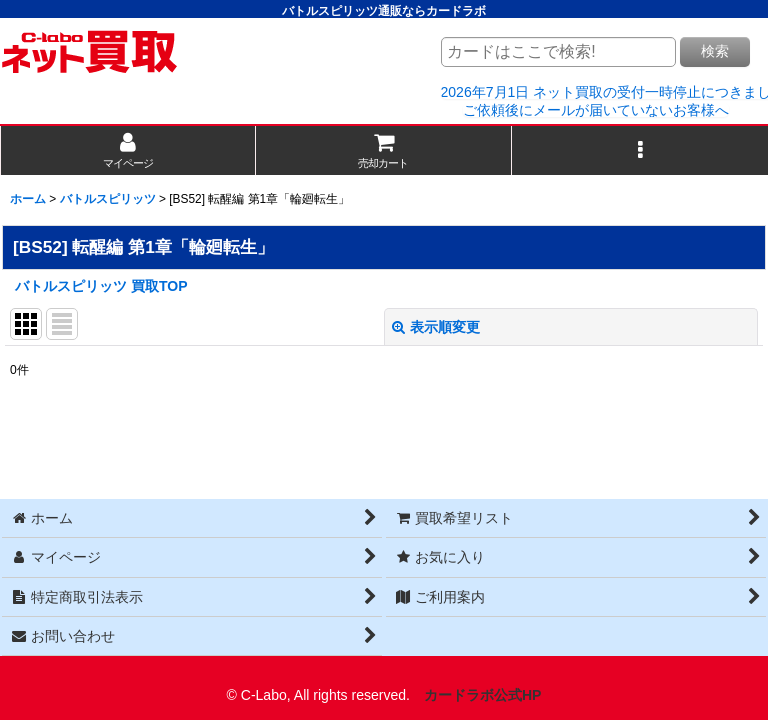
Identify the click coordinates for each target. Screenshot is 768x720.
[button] (640, 150)
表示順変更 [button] (436, 327)
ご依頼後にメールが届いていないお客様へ (596, 110)
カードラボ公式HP (483, 695)
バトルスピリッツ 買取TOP (101, 286)
